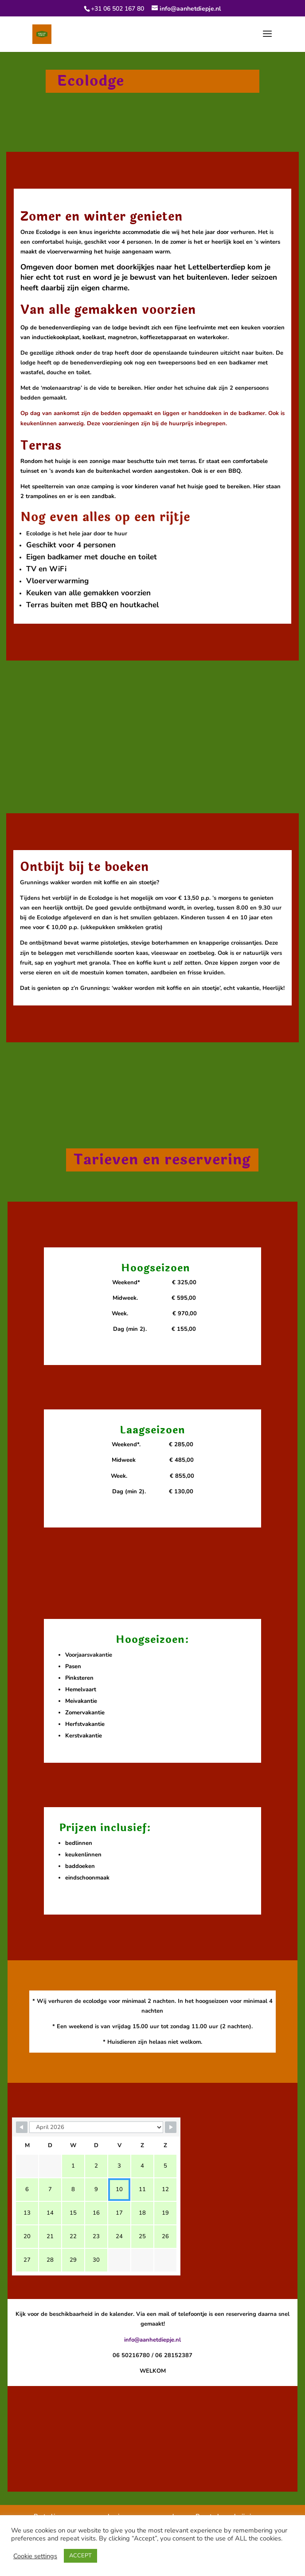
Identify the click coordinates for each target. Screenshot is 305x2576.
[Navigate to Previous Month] (21, 2127)
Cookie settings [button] (35, 2556)
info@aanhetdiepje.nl (152, 2340)
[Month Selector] (96, 2127)
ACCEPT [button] (80, 2556)
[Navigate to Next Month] (170, 2127)
